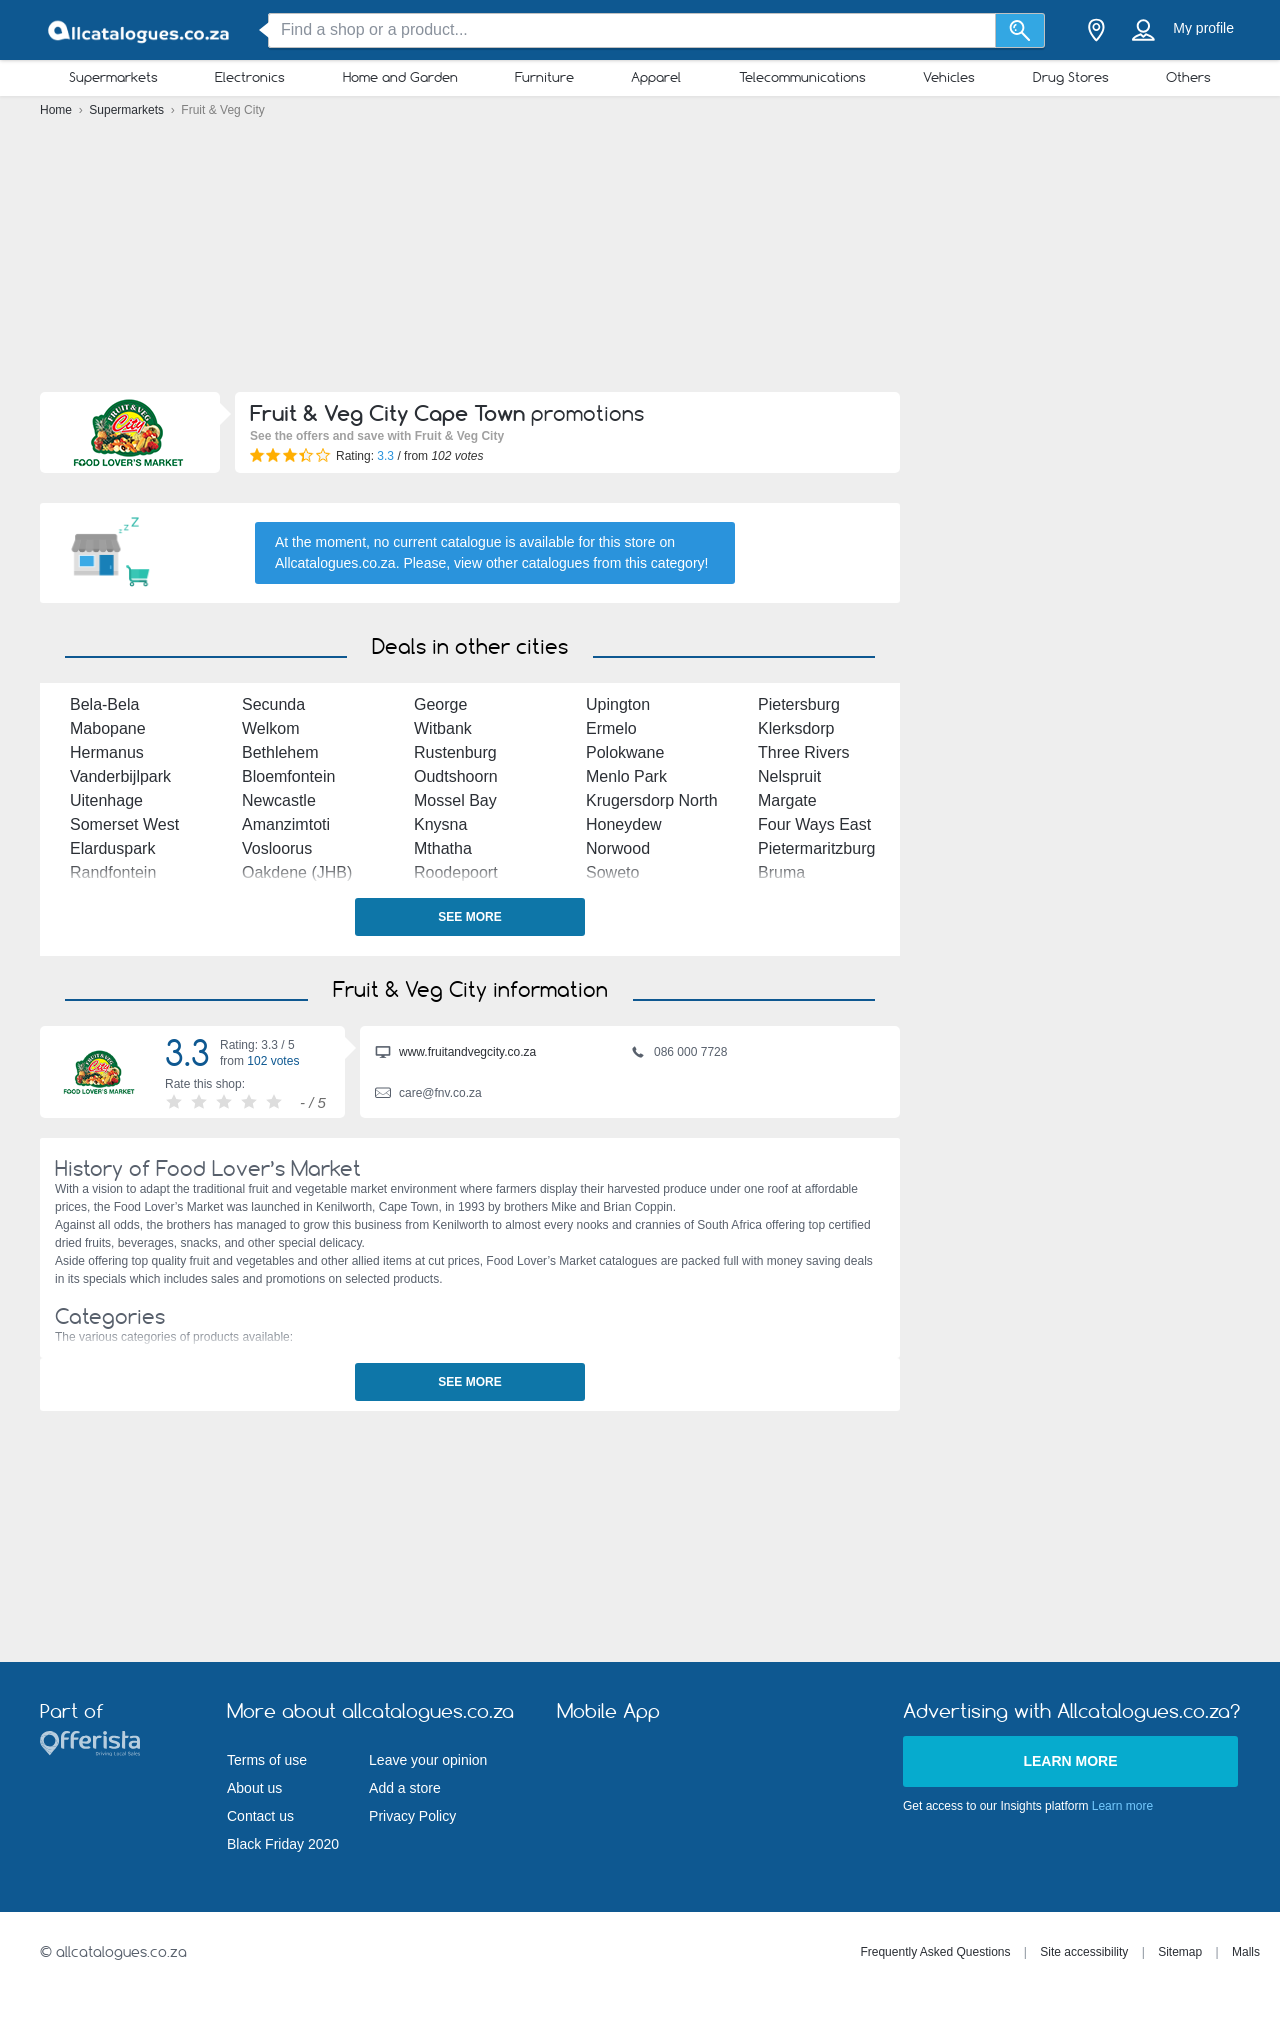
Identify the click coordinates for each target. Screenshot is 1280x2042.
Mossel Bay (455, 800)
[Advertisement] (640, 260)
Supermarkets (113, 77)
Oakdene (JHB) (297, 872)
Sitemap (1180, 1952)
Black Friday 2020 (283, 1844)
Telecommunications (802, 77)
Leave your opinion (428, 1760)
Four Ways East (814, 824)
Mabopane (108, 728)
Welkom (271, 728)
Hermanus (107, 752)
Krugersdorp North (652, 800)
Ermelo (611, 728)
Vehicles (949, 77)
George (440, 704)
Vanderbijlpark (120, 776)
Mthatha (443, 848)
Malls (1246, 1952)
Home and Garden (400, 77)
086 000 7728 (678, 1054)
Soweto (612, 872)
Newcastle (279, 800)
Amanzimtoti (286, 824)
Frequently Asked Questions (935, 1952)
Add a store (405, 1788)
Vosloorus (277, 848)
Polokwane (625, 752)
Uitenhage (106, 800)
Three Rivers (804, 752)
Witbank (443, 728)
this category (664, 563)
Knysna (440, 824)
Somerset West (124, 824)
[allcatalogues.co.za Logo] (140, 30)
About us (254, 1788)
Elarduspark (112, 848)
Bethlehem (280, 752)
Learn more (1070, 1761)
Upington (618, 704)
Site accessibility (1084, 1952)
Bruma (781, 872)
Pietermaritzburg (816, 848)
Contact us (260, 1816)
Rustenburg (455, 752)
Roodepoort (456, 872)
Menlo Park (626, 776)
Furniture (544, 77)
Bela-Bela (104, 704)
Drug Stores (1071, 77)
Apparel (656, 77)
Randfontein (113, 872)
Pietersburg (799, 704)
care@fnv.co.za (428, 1095)
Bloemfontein (288, 776)
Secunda (273, 704)
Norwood (618, 848)
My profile (1203, 28)
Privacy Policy (412, 1816)
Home (57, 110)
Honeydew (624, 824)
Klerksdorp (796, 728)
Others (1188, 77)
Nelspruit (789, 776)
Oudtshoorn (456, 776)
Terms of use (267, 1760)
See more (469, 917)
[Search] (1020, 30)
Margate (787, 800)
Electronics (250, 77)
